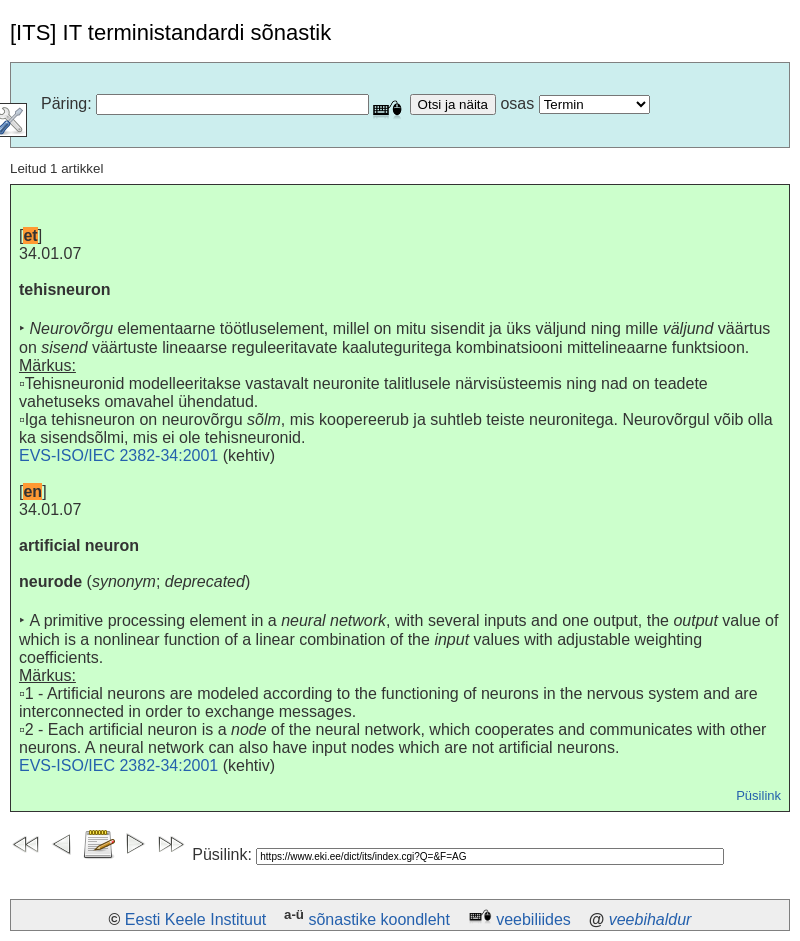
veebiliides (533, 919)
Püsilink (758, 795)
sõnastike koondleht (378, 919)
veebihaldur (650, 919)
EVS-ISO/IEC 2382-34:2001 (118, 455)
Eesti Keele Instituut (195, 919)
